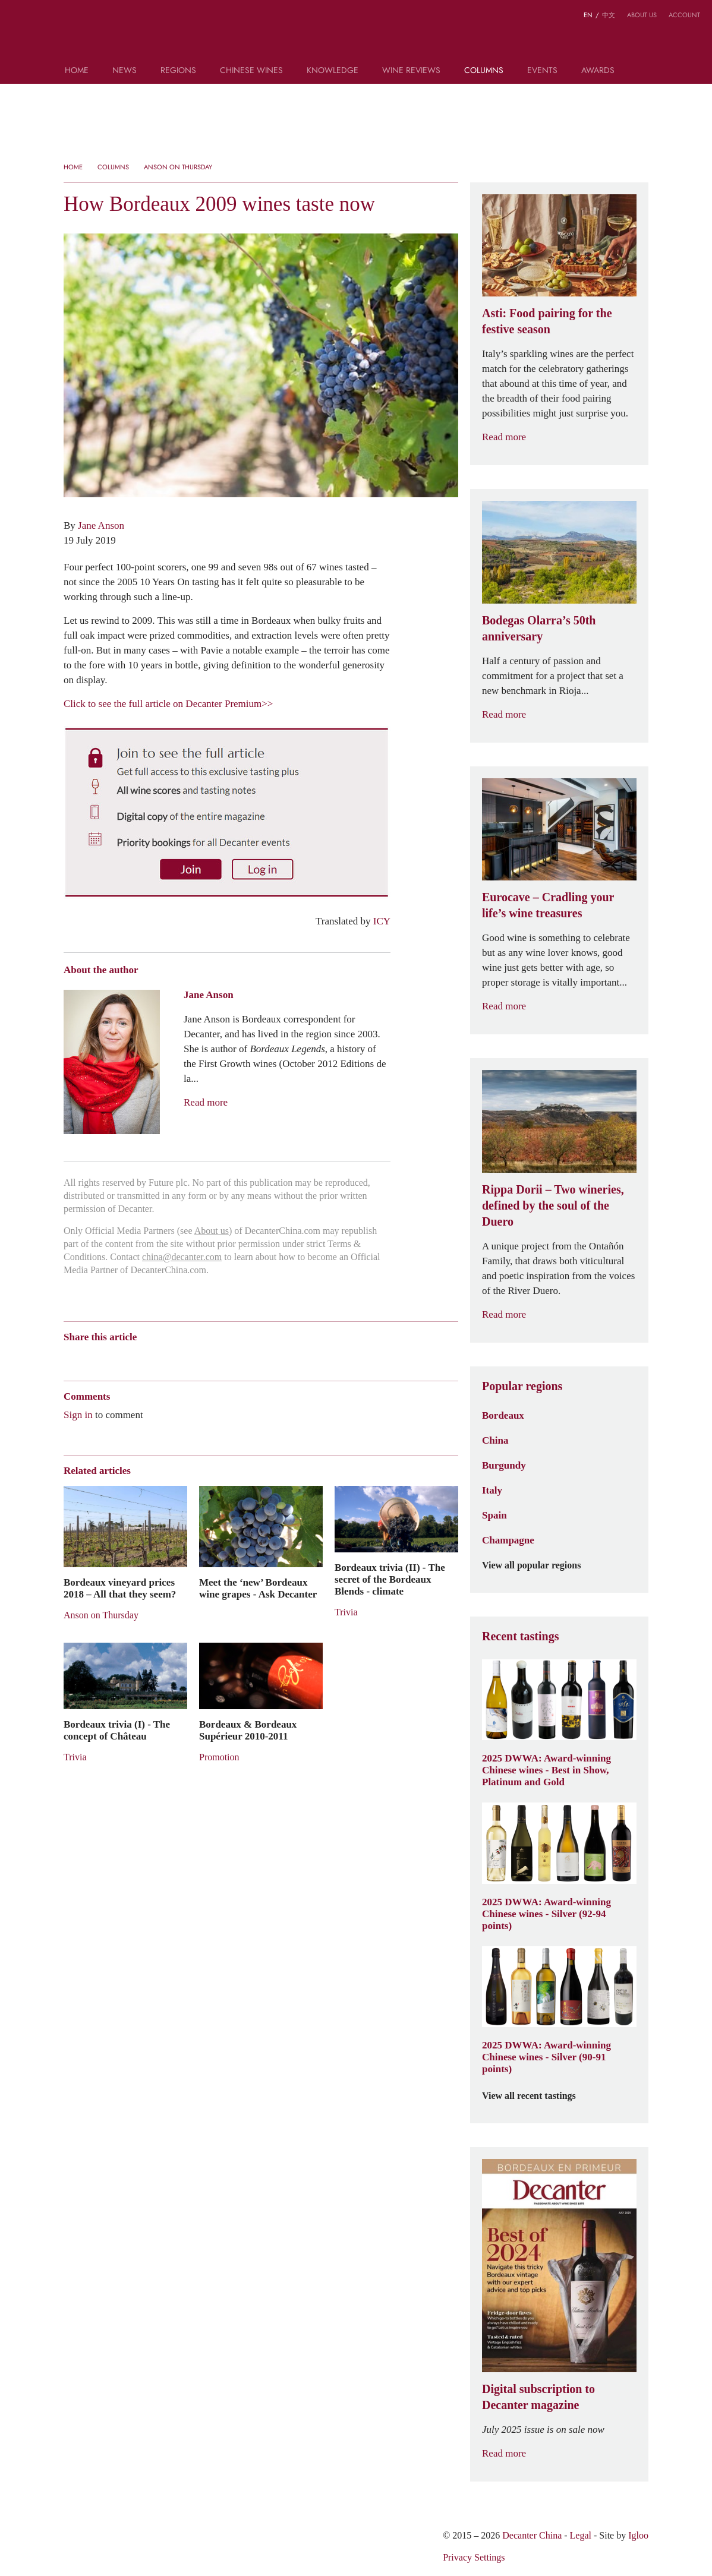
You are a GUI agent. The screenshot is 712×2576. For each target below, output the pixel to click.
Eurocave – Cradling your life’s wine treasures (548, 905)
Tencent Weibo (115, 1357)
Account (684, 15)
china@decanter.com (182, 1257)
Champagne (508, 1539)
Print (225, 1357)
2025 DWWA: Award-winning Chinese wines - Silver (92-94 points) (546, 1913)
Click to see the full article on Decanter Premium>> (168, 703)
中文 (608, 15)
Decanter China (356, 34)
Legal (580, 2535)
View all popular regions (538, 1565)
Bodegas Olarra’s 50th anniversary (539, 628)
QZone (138, 1357)
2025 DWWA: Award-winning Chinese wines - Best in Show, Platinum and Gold (546, 1769)
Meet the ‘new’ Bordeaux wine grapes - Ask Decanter (258, 1588)
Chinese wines (251, 71)
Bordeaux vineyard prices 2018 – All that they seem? (120, 1588)
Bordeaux (503, 1415)
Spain (494, 1514)
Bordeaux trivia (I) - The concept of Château (117, 1730)
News (124, 71)
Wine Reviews (411, 71)
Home (77, 71)
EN (588, 15)
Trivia (346, 1612)
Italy (492, 1490)
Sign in (78, 1414)
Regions (178, 71)
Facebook (205, 1357)
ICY (381, 920)
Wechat (92, 1357)
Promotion (219, 1757)
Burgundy (504, 1465)
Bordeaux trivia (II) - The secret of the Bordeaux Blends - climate (390, 1579)
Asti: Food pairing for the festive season (547, 321)
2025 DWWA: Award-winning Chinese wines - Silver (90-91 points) (546, 2056)
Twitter (184, 1357)
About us (642, 15)
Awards (598, 71)
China (495, 1440)
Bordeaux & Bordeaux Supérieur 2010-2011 (248, 1730)
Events (542, 71)
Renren (161, 1357)
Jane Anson (101, 525)
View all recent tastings (536, 2096)
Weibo (69, 1357)
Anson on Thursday (178, 167)
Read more (206, 1102)
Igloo (638, 2535)
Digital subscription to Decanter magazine (538, 2397)
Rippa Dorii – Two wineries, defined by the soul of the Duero (553, 1205)
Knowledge (332, 71)
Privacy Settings (474, 2557)
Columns (483, 71)
